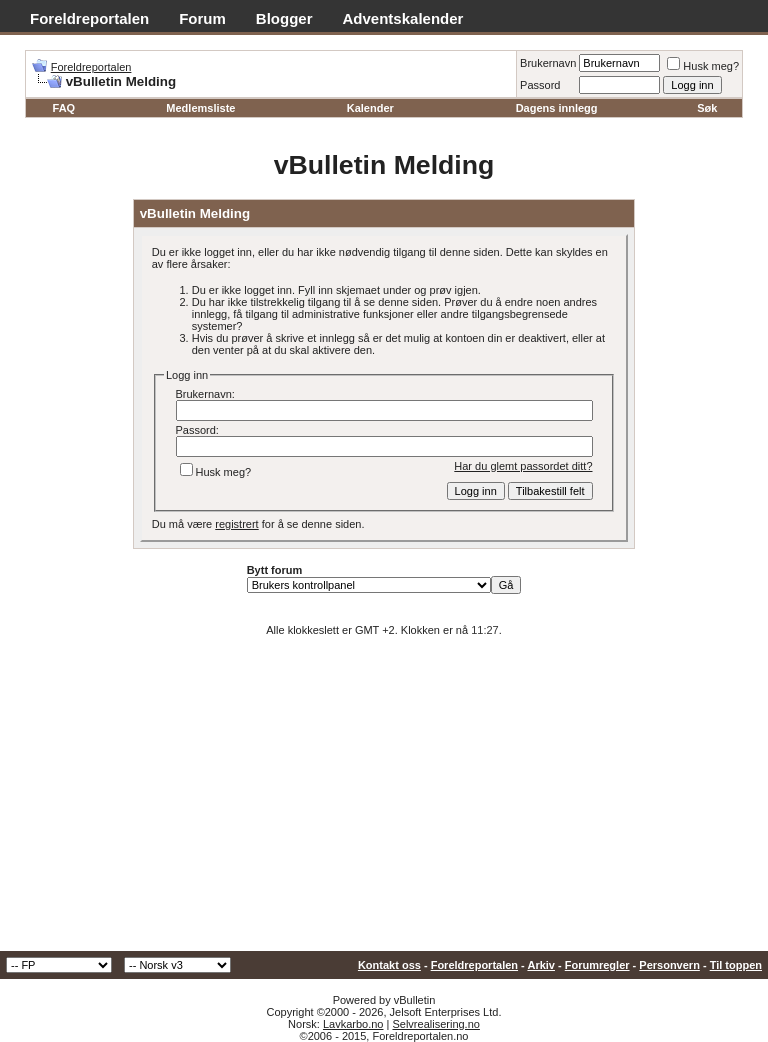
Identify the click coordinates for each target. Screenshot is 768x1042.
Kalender (370, 108)
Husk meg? (703, 66)
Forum (202, 18)
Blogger (284, 18)
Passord (540, 85)
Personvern (669, 965)
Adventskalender (403, 18)
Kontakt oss (389, 965)
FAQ (64, 108)
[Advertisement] (384, 801)
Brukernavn (548, 63)
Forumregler (597, 965)
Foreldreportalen (89, 18)
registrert (236, 524)
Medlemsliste (200, 108)
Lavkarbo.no (353, 1024)
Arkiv (541, 965)
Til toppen (736, 965)
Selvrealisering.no (435, 1024)
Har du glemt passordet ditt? (523, 466)
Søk (707, 108)
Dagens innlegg (557, 108)
